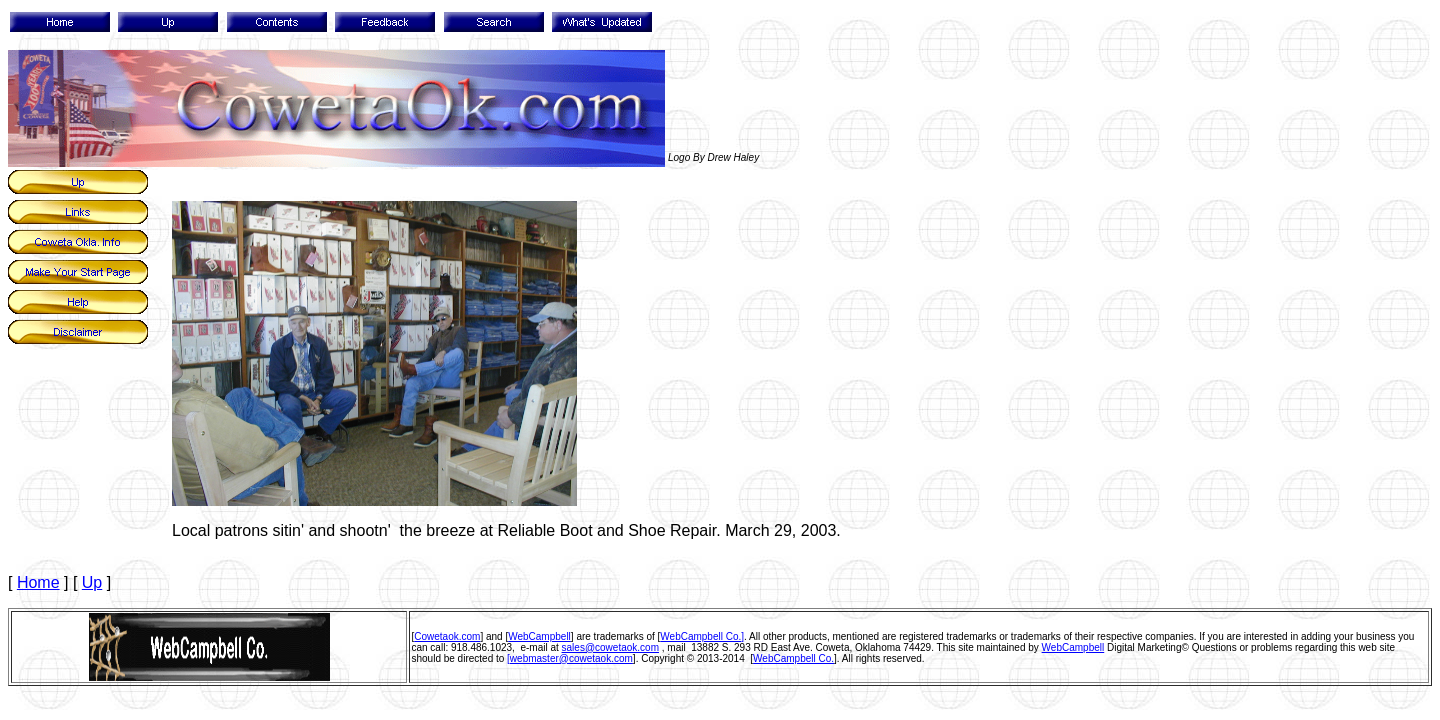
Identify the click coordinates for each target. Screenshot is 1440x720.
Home (38, 582)
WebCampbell (539, 636)
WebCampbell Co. (793, 658)
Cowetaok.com (447, 636)
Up (92, 582)
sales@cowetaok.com (610, 647)
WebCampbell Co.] (702, 636)
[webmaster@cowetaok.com (570, 658)
